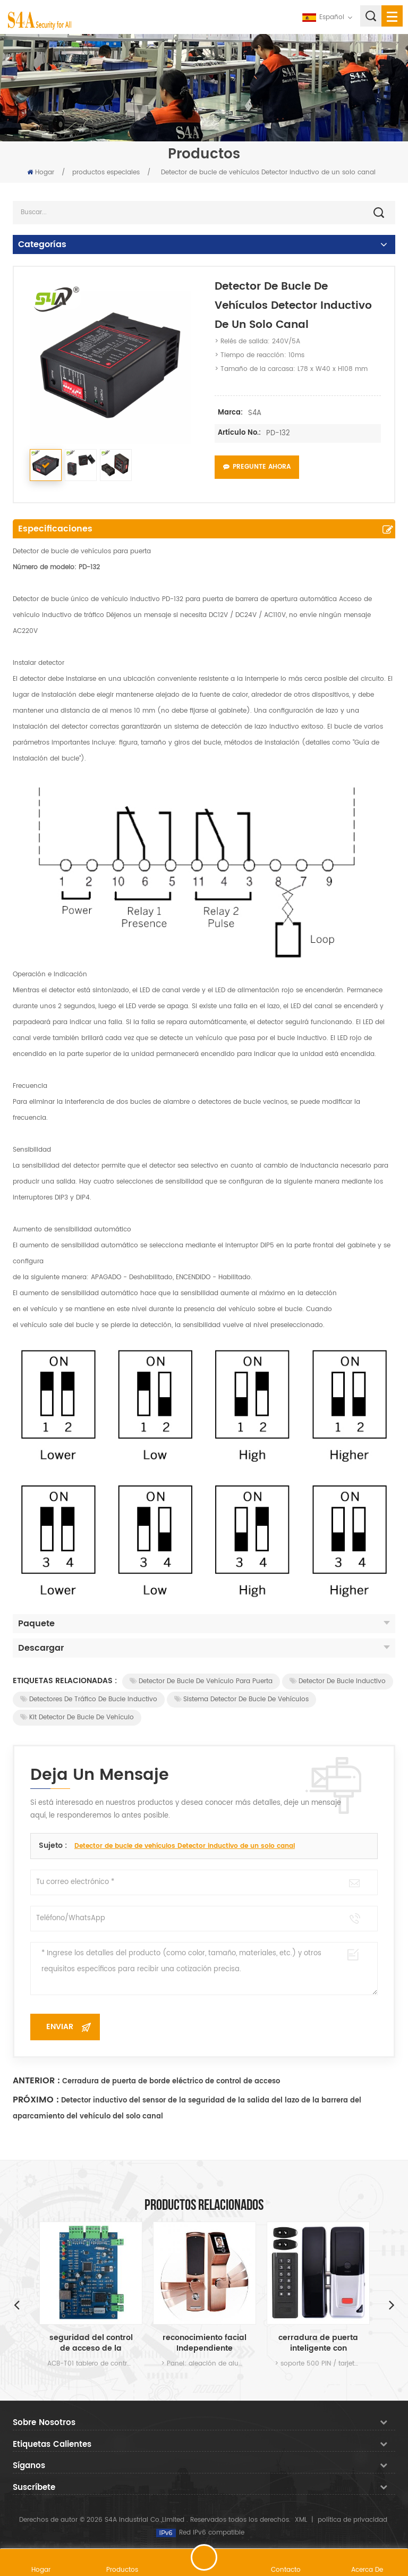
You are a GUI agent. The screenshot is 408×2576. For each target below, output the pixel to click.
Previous (16, 2304)
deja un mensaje (204, 2557)
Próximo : (36, 2100)
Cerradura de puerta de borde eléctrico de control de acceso (171, 2081)
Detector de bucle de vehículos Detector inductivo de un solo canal (184, 1846)
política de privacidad (352, 2520)
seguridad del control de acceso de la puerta (91, 2343)
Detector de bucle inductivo (338, 1681)
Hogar (40, 172)
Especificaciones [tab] (55, 529)
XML (301, 2520)
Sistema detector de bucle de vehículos (241, 1699)
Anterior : (36, 2081)
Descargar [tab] (204, 1648)
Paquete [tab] (204, 1624)
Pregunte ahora (257, 467)
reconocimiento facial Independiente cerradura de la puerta (204, 2343)
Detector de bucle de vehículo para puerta (201, 1681)
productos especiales (106, 172)
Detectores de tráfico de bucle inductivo (88, 1699)
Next (391, 2304)
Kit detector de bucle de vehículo (77, 1717)
